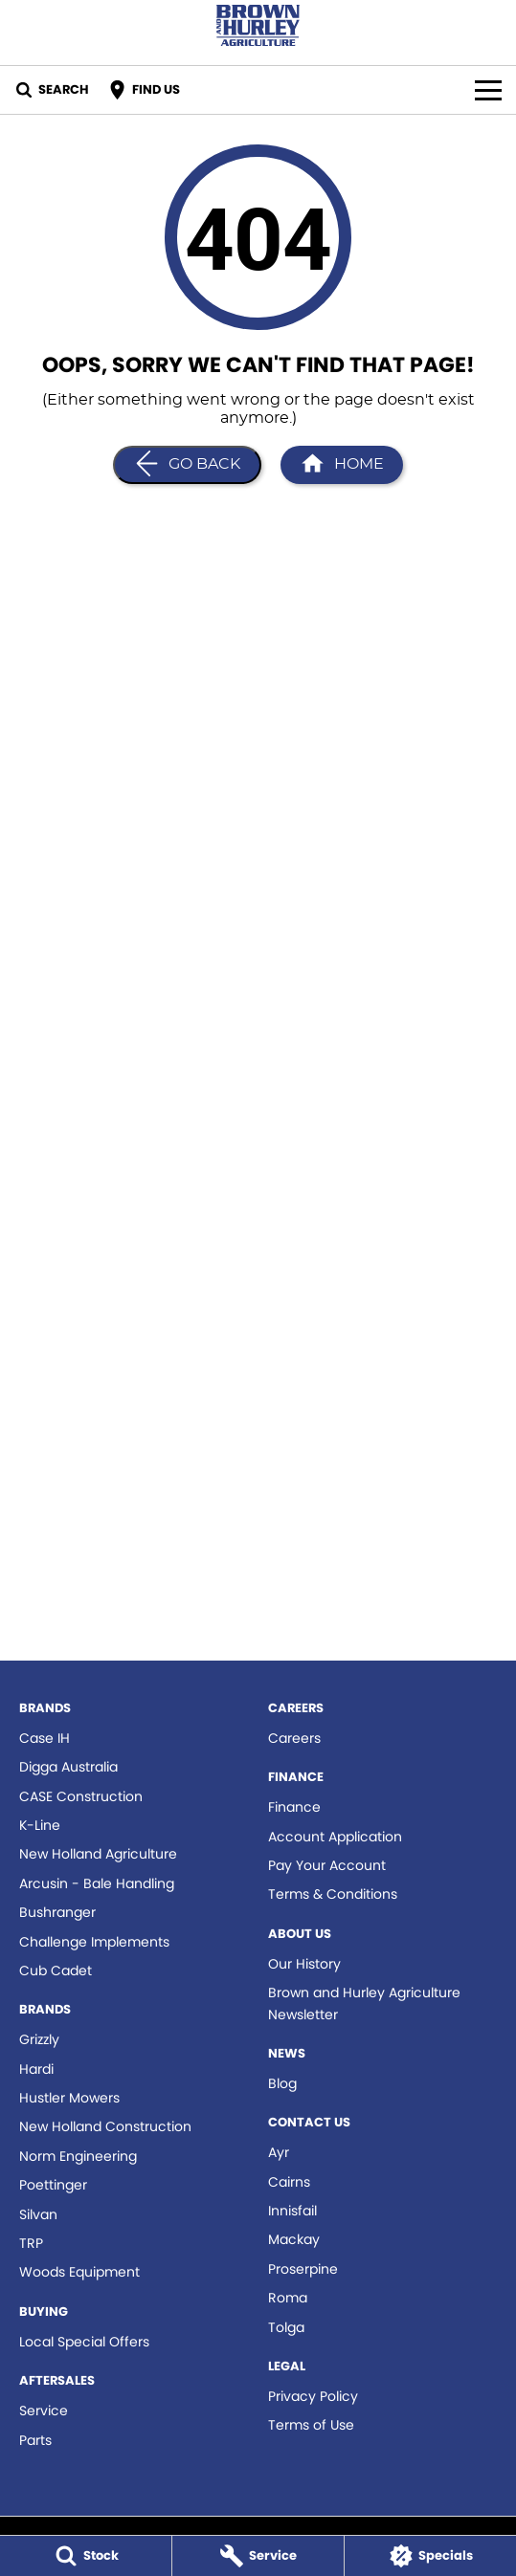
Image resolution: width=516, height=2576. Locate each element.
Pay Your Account (327, 1865)
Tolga (286, 2327)
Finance (294, 1806)
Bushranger (57, 1912)
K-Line (39, 1825)
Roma (287, 2297)
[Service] (258, 2556)
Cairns (289, 2181)
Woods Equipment (79, 2271)
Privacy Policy (313, 2396)
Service (43, 2410)
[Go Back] (187, 465)
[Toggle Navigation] (488, 90)
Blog (282, 2083)
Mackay (294, 2239)
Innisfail (292, 2210)
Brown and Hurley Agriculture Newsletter (364, 2003)
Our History (304, 1963)
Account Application (335, 1836)
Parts (35, 2440)
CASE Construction (81, 1796)
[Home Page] (341, 465)
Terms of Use (311, 2424)
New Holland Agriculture (98, 1853)
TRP (31, 2243)
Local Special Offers (84, 2341)
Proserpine (303, 2269)
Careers (294, 1738)
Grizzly (39, 2039)
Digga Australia (68, 1766)
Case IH (44, 1738)
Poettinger (53, 2184)
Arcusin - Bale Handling (96, 1883)
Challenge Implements (94, 1941)
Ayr (278, 2152)
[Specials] (430, 2556)
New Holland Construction (105, 2126)
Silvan (38, 2214)
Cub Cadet (55, 1970)
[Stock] (85, 2556)
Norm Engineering (78, 2156)
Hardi (36, 2069)
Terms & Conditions (332, 1894)
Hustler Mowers (69, 2097)
